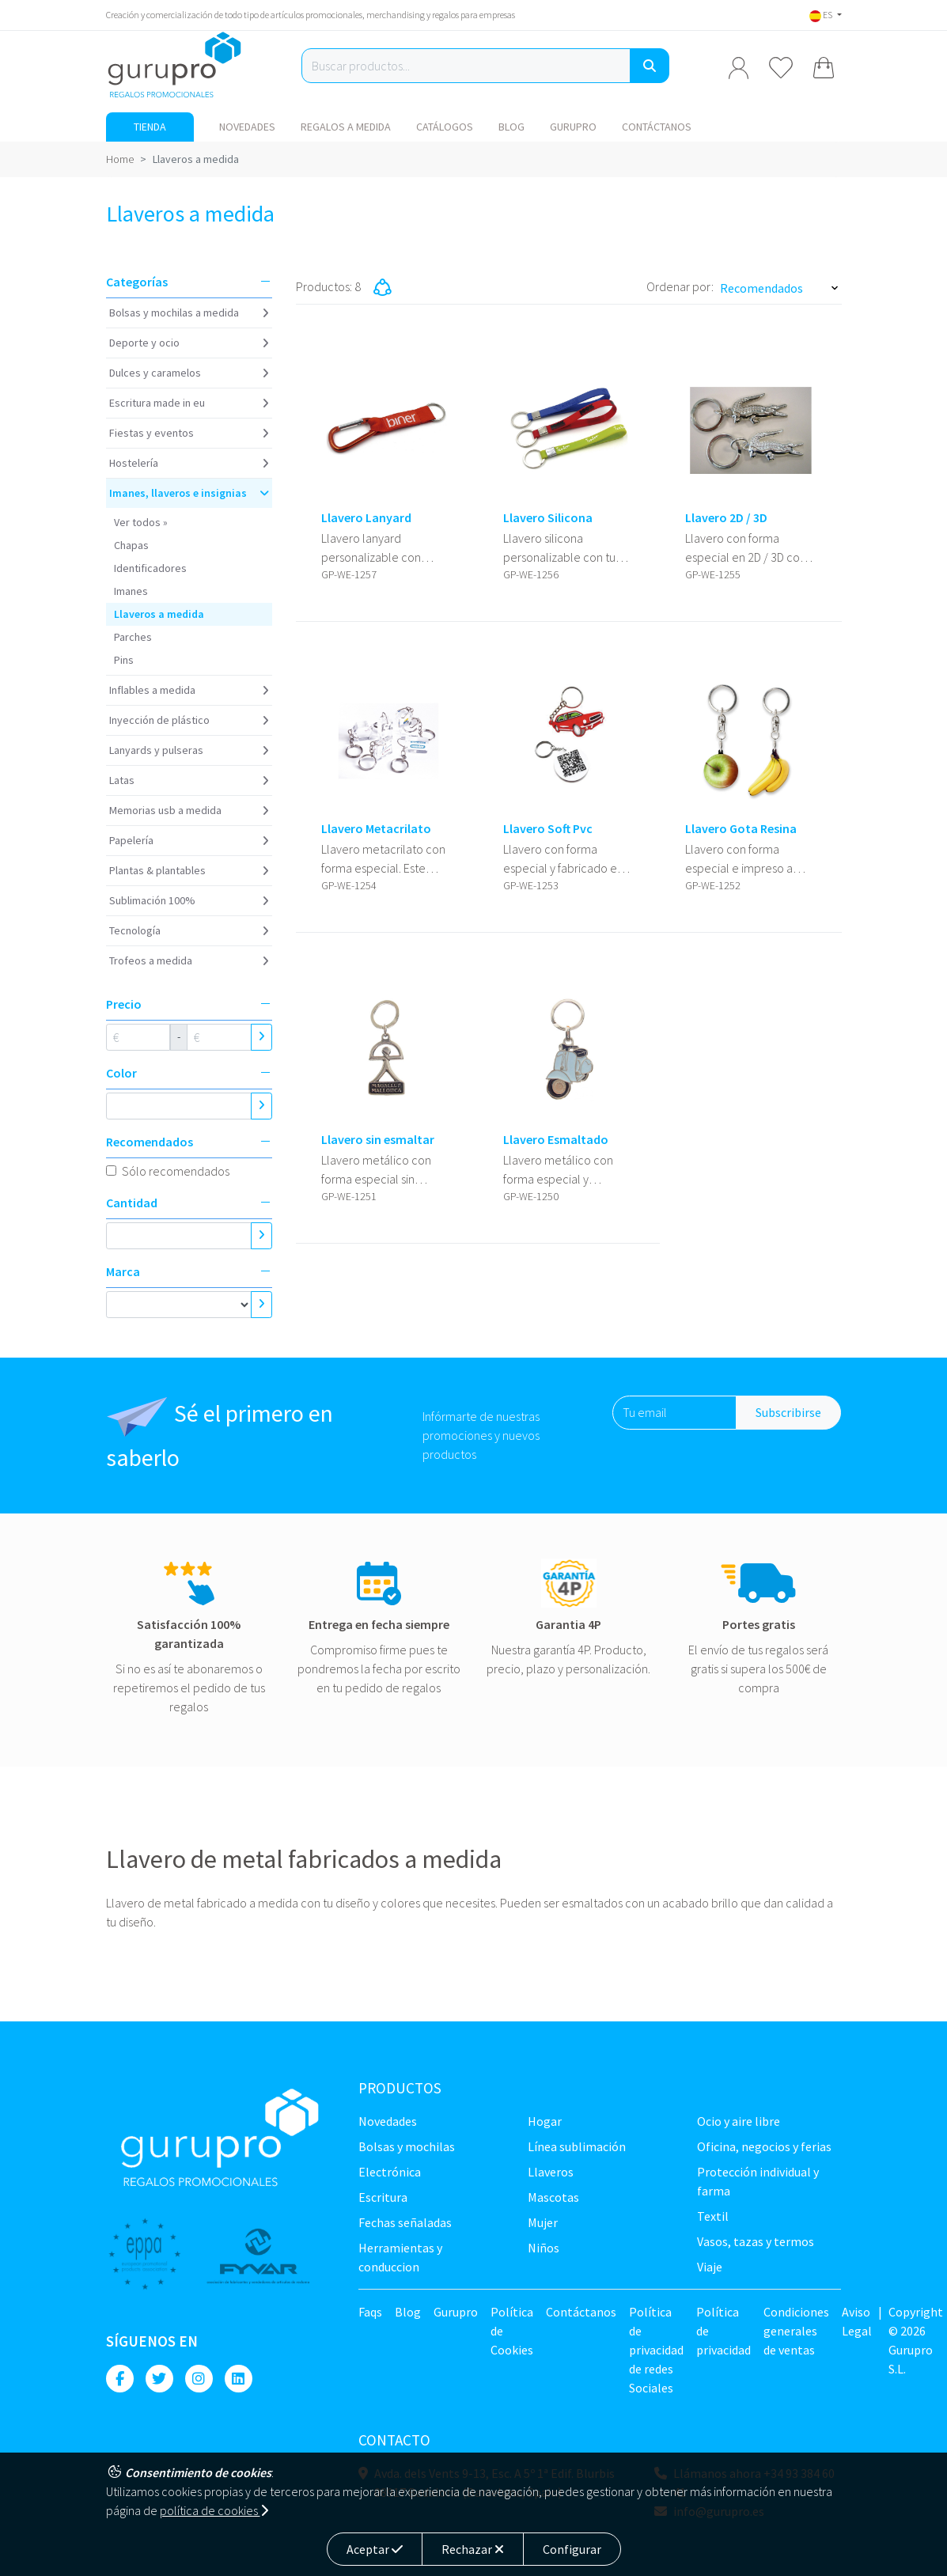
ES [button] (821, 15)
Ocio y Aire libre (738, 2121)
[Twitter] (159, 2378)
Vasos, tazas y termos (755, 2241)
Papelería (131, 840)
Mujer (543, 2222)
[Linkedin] (238, 2378)
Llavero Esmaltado (555, 1139)
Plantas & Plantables (157, 870)
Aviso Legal (857, 2321)
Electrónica (389, 2172)
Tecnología (135, 930)
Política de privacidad (723, 2331)
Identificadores (150, 568)
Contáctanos (656, 126)
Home (120, 159)
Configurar (572, 2549)
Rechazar (472, 2549)
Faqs (370, 2312)
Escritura (382, 2197)
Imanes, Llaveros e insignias (178, 493)
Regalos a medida (346, 126)
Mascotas (553, 2197)
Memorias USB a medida (165, 810)
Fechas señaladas (405, 2222)
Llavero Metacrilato (376, 828)
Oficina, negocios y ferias (764, 2146)
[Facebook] (120, 2378)
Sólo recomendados (175, 1171)
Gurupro (573, 126)
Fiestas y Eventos (151, 433)
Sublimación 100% (152, 900)
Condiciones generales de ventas (796, 2331)
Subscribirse (788, 1412)
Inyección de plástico (159, 720)
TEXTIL (713, 2216)
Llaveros (551, 2172)
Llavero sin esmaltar (377, 1139)
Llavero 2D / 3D (726, 517)
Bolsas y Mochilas (406, 2146)
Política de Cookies (512, 2331)
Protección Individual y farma (758, 2181)
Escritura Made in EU (157, 403)
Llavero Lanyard (366, 517)
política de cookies (214, 2510)
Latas (121, 780)
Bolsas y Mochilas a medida (174, 312)
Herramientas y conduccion (400, 2257)
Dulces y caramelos (155, 373)
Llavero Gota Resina (741, 828)
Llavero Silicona (548, 517)
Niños (543, 2248)
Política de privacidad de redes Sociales (656, 2350)
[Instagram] (199, 2378)
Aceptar (375, 2549)
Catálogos (444, 126)
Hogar (545, 2121)
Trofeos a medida (150, 960)
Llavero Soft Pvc (548, 828)
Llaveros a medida (159, 614)
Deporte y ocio (144, 342)
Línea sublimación (577, 2146)
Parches (133, 637)
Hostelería (133, 463)
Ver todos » (141, 522)
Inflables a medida (152, 690)
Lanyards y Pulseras (156, 750)
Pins (124, 660)
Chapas (131, 545)
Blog (511, 126)
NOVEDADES (247, 126)
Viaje (709, 2267)
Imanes (131, 591)
